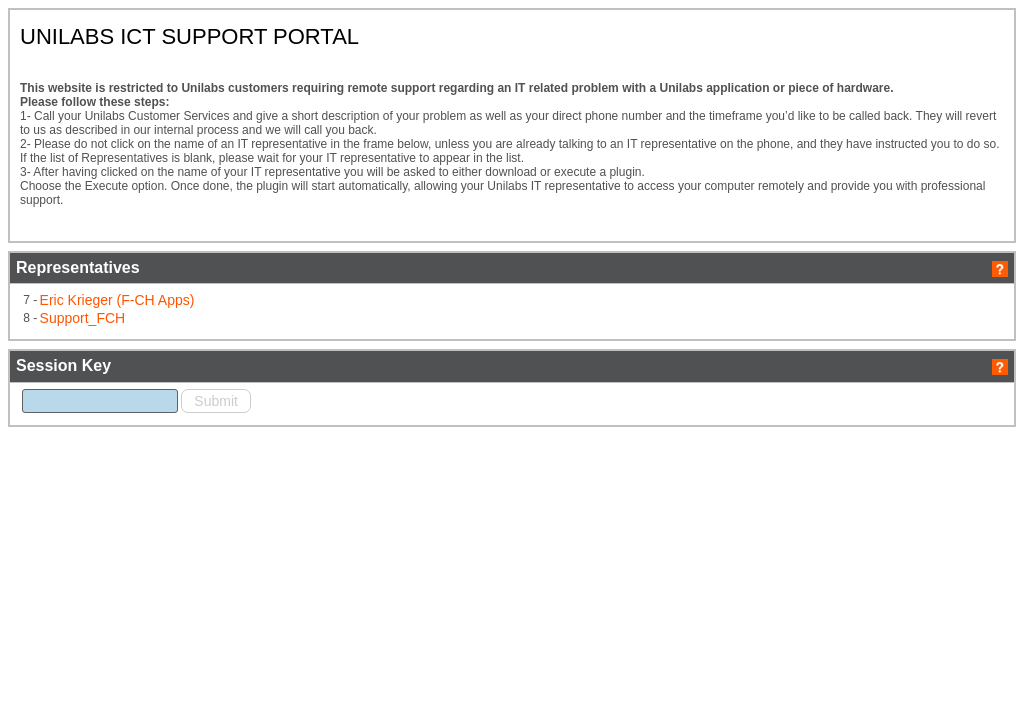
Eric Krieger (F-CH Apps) (271, 376)
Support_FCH (241, 392)
